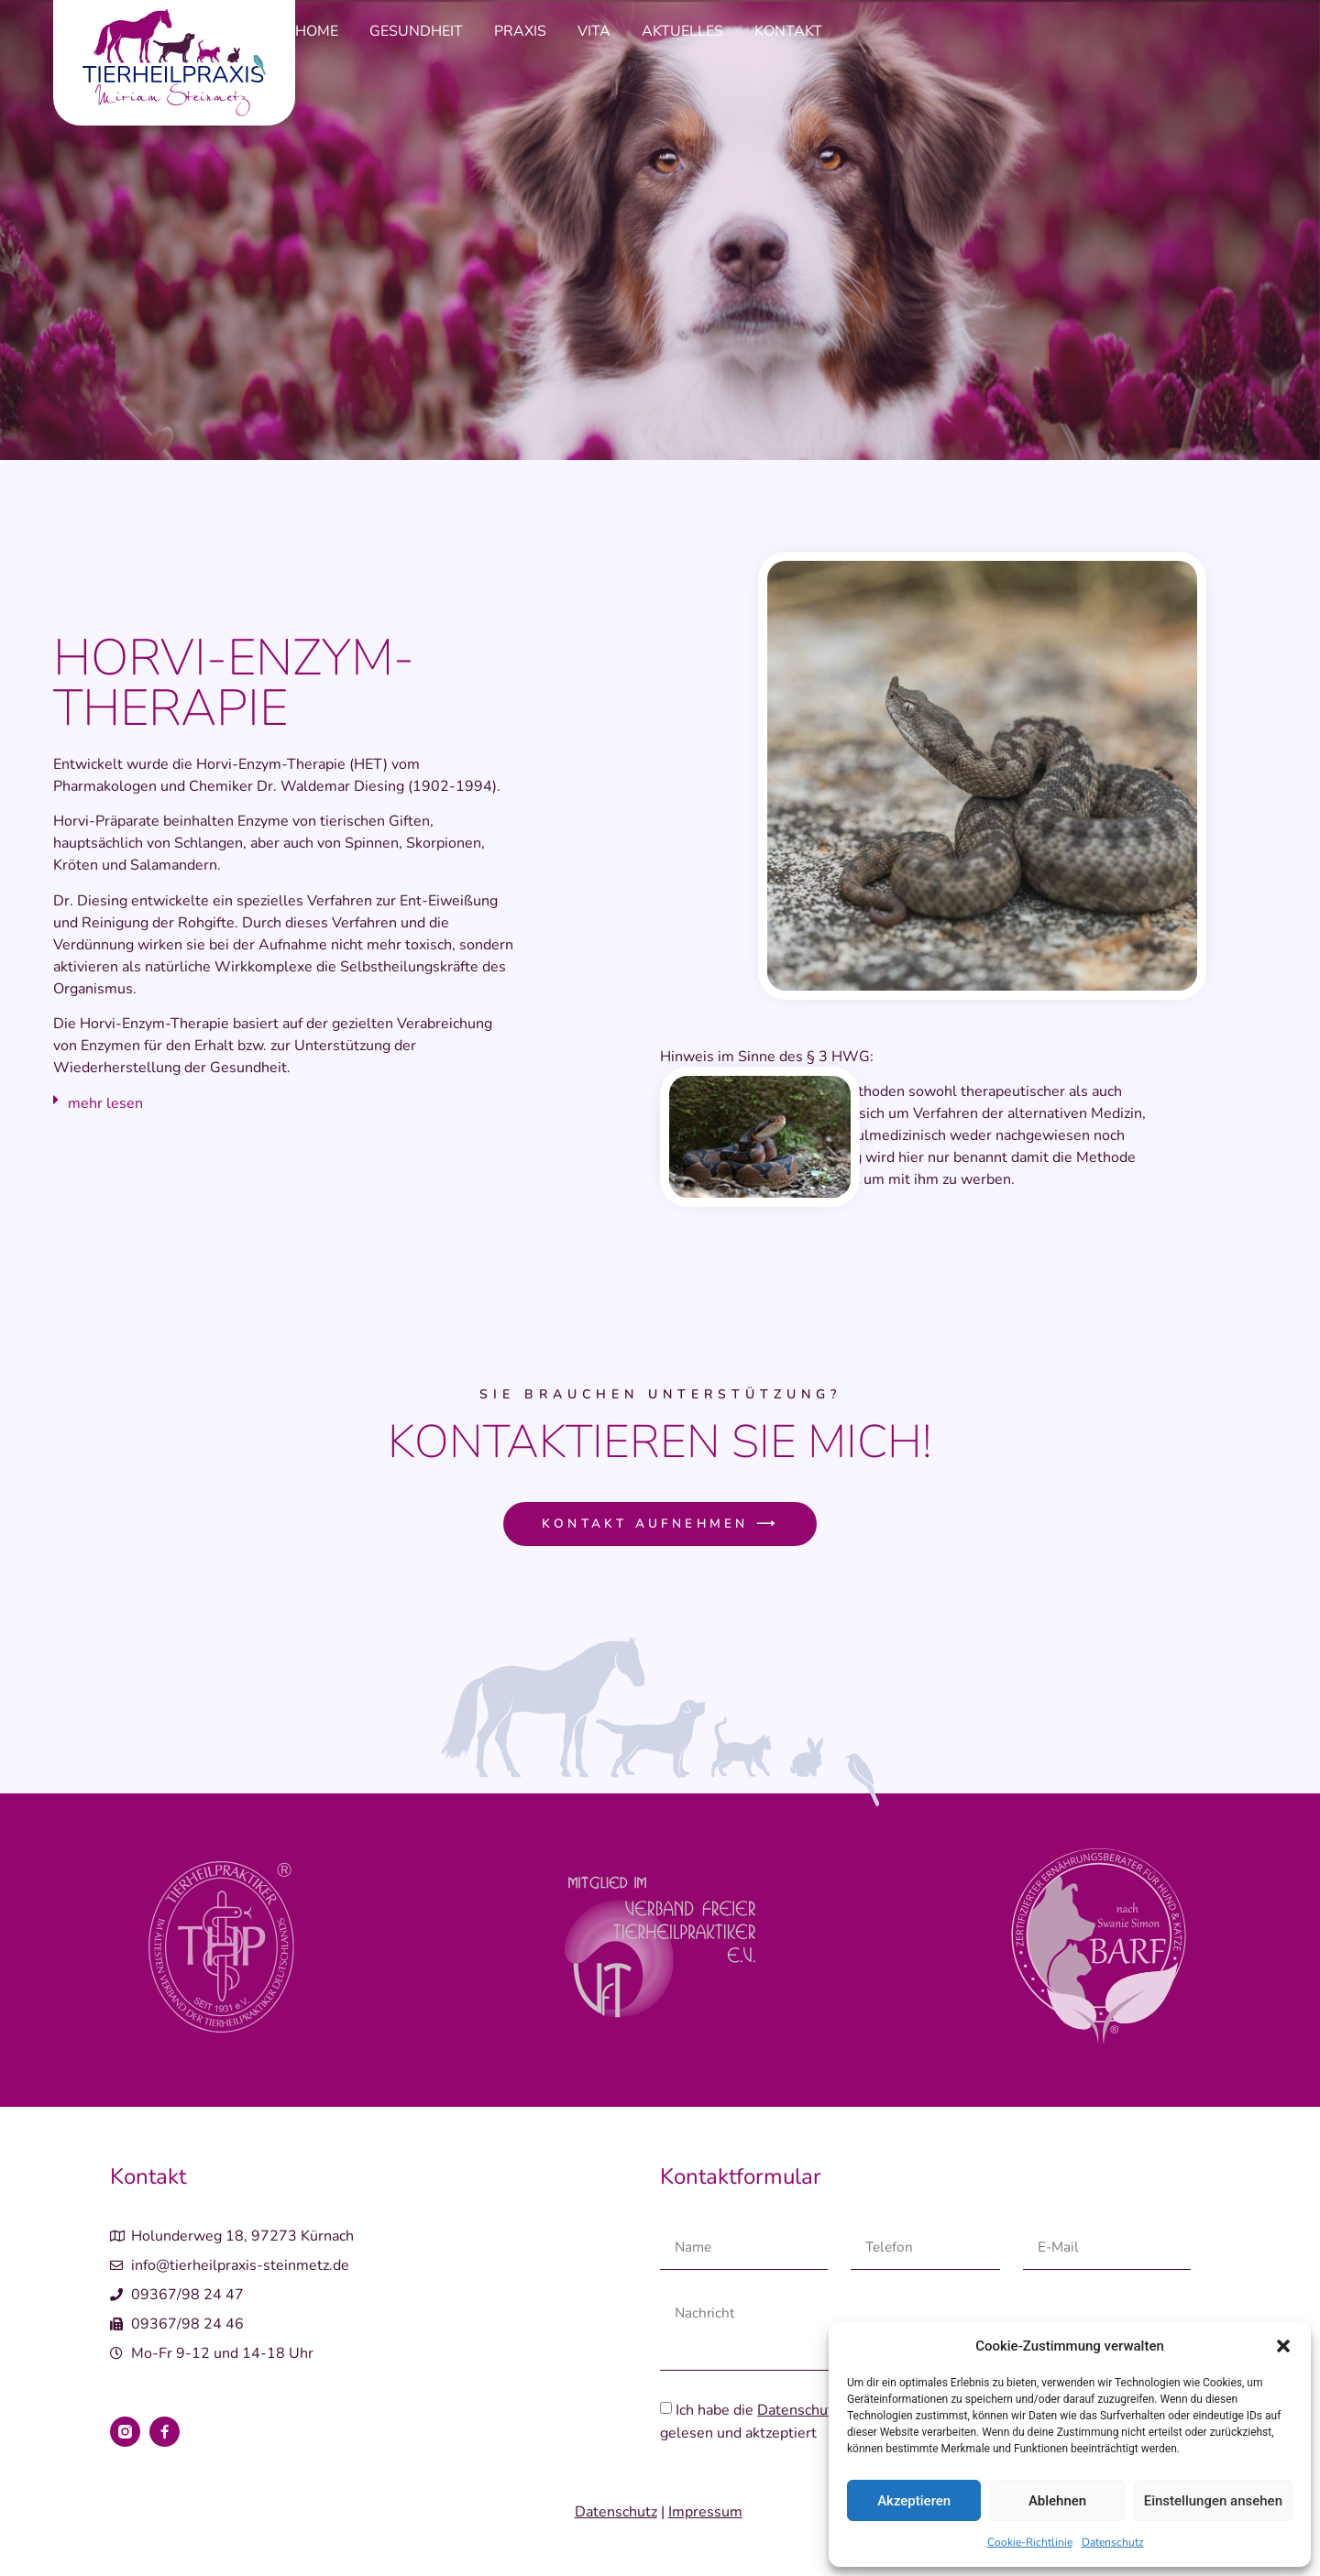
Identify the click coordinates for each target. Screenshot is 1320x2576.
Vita (594, 31)
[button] (1283, 2346)
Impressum (705, 2514)
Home (316, 31)
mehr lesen (105, 1103)
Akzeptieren (914, 2501)
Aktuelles (682, 31)
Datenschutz (1113, 2542)
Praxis (520, 31)
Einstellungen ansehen (1213, 2501)
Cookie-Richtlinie (1029, 2542)
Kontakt (788, 31)
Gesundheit (416, 31)
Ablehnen (1057, 2501)
